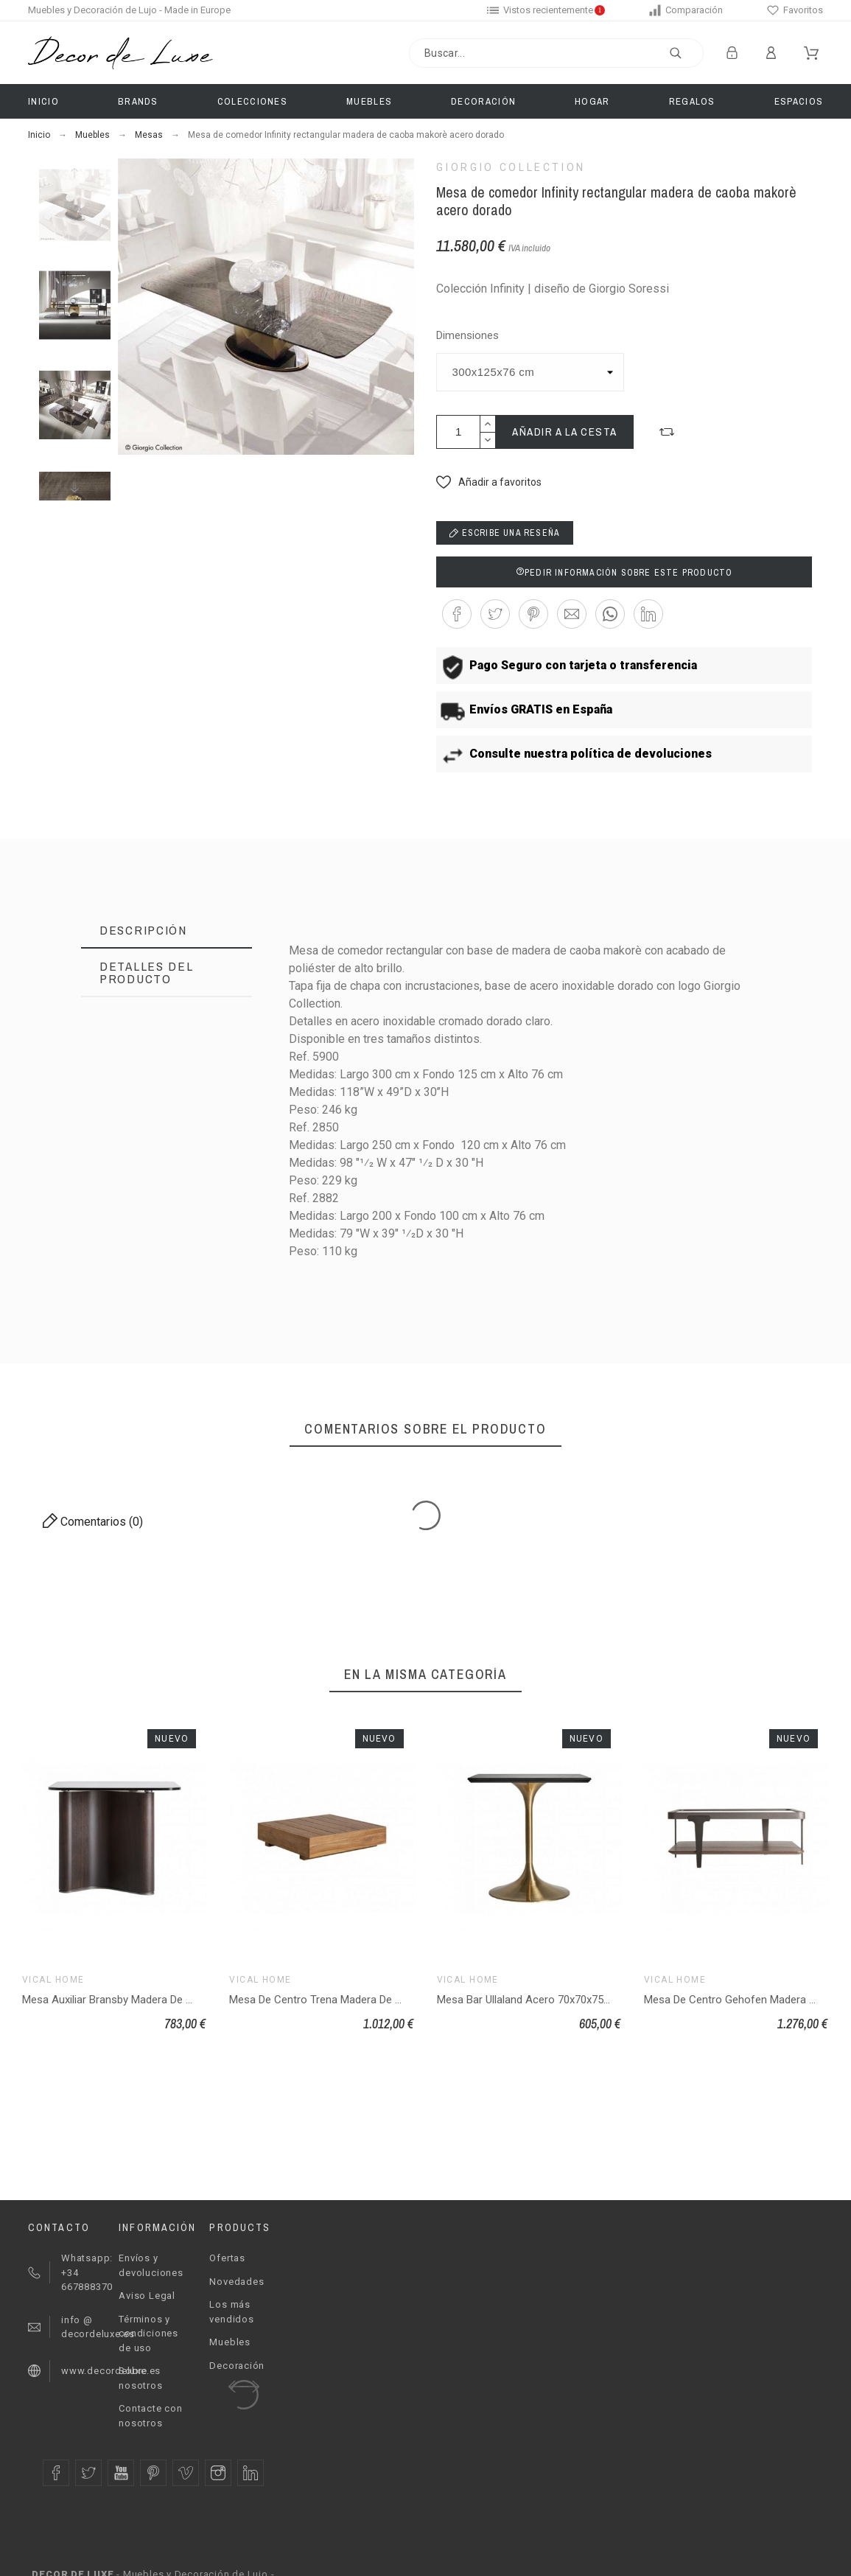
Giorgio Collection (511, 167)
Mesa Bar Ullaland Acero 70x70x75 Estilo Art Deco (558, 1999)
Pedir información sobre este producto (624, 573)
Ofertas (227, 2257)
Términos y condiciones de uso (148, 2333)
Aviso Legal (147, 2295)
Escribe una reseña (504, 533)
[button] (666, 432)
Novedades (236, 2281)
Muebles (229, 2342)
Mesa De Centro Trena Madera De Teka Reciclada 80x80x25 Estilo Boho (401, 1999)
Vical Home (53, 1980)
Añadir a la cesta (564, 431)
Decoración (237, 2365)
